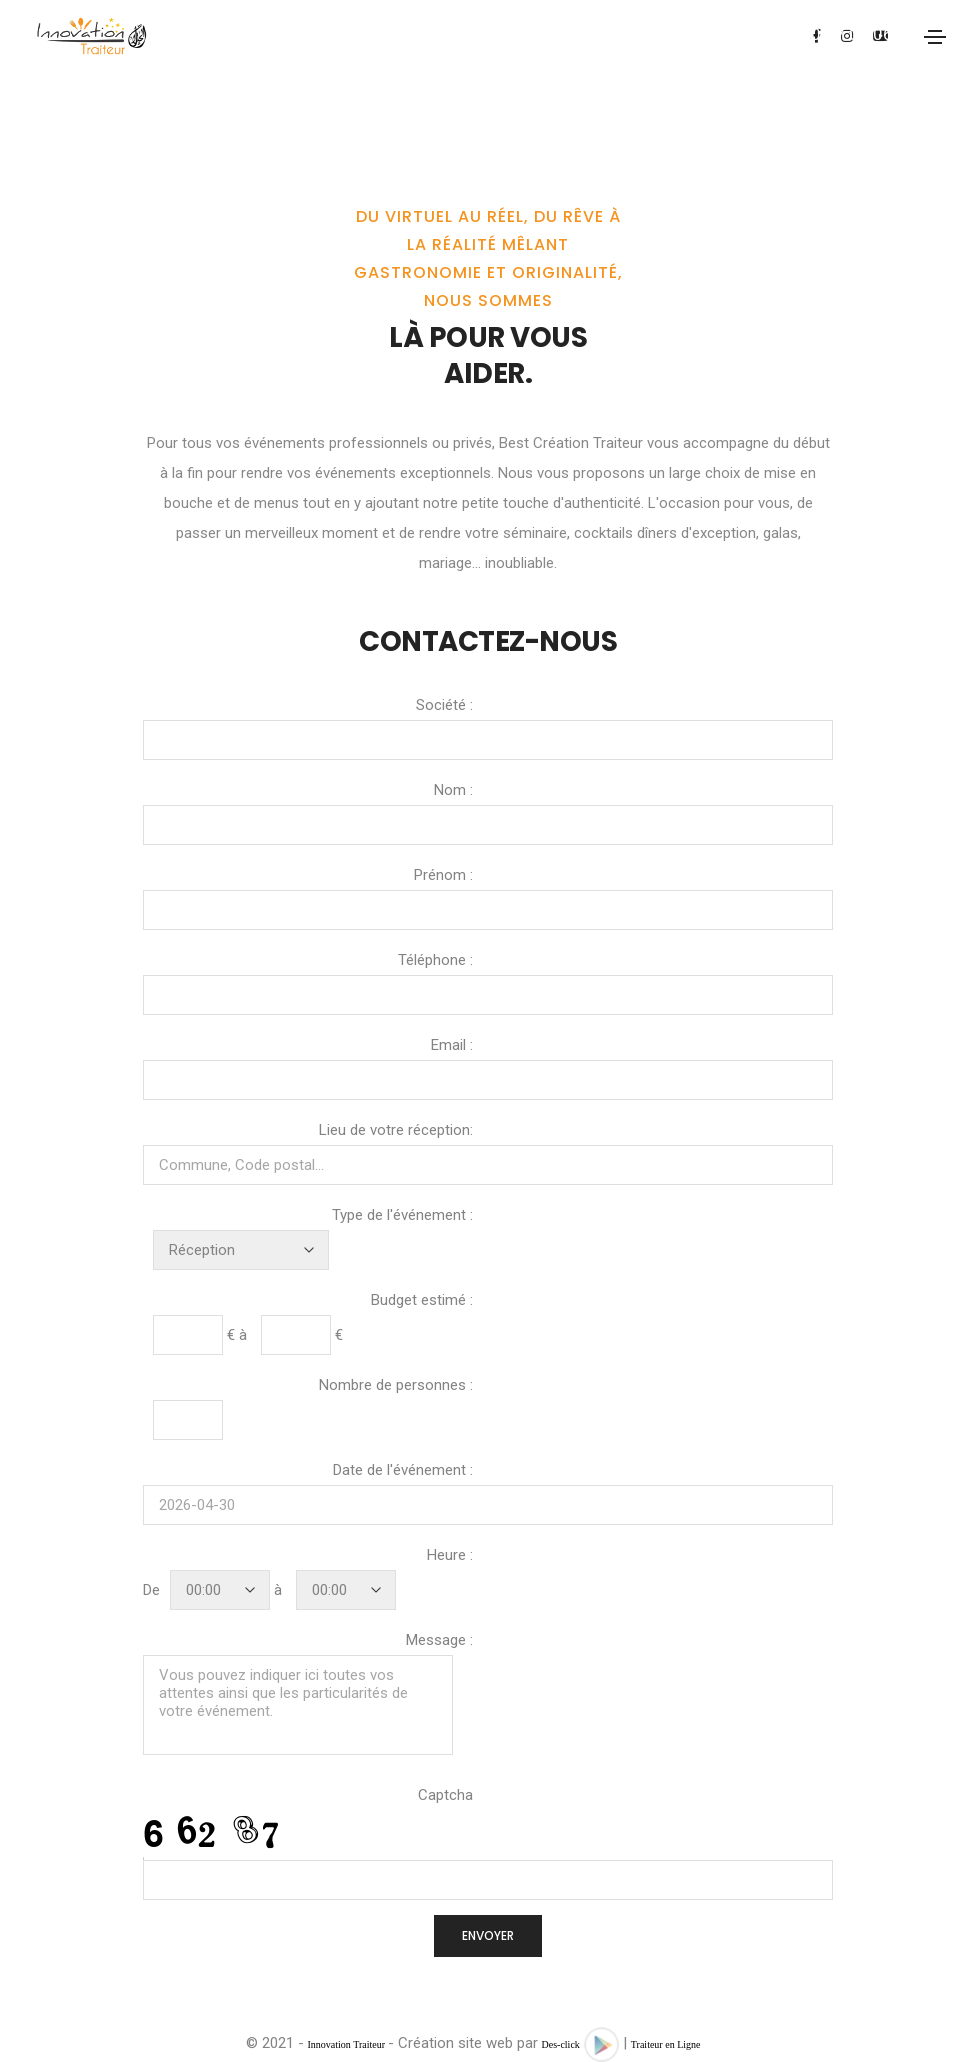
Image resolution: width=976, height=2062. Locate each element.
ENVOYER (488, 1935)
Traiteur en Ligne (666, 2044)
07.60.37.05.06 (835, 34)
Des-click (561, 2044)
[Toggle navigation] (935, 37)
